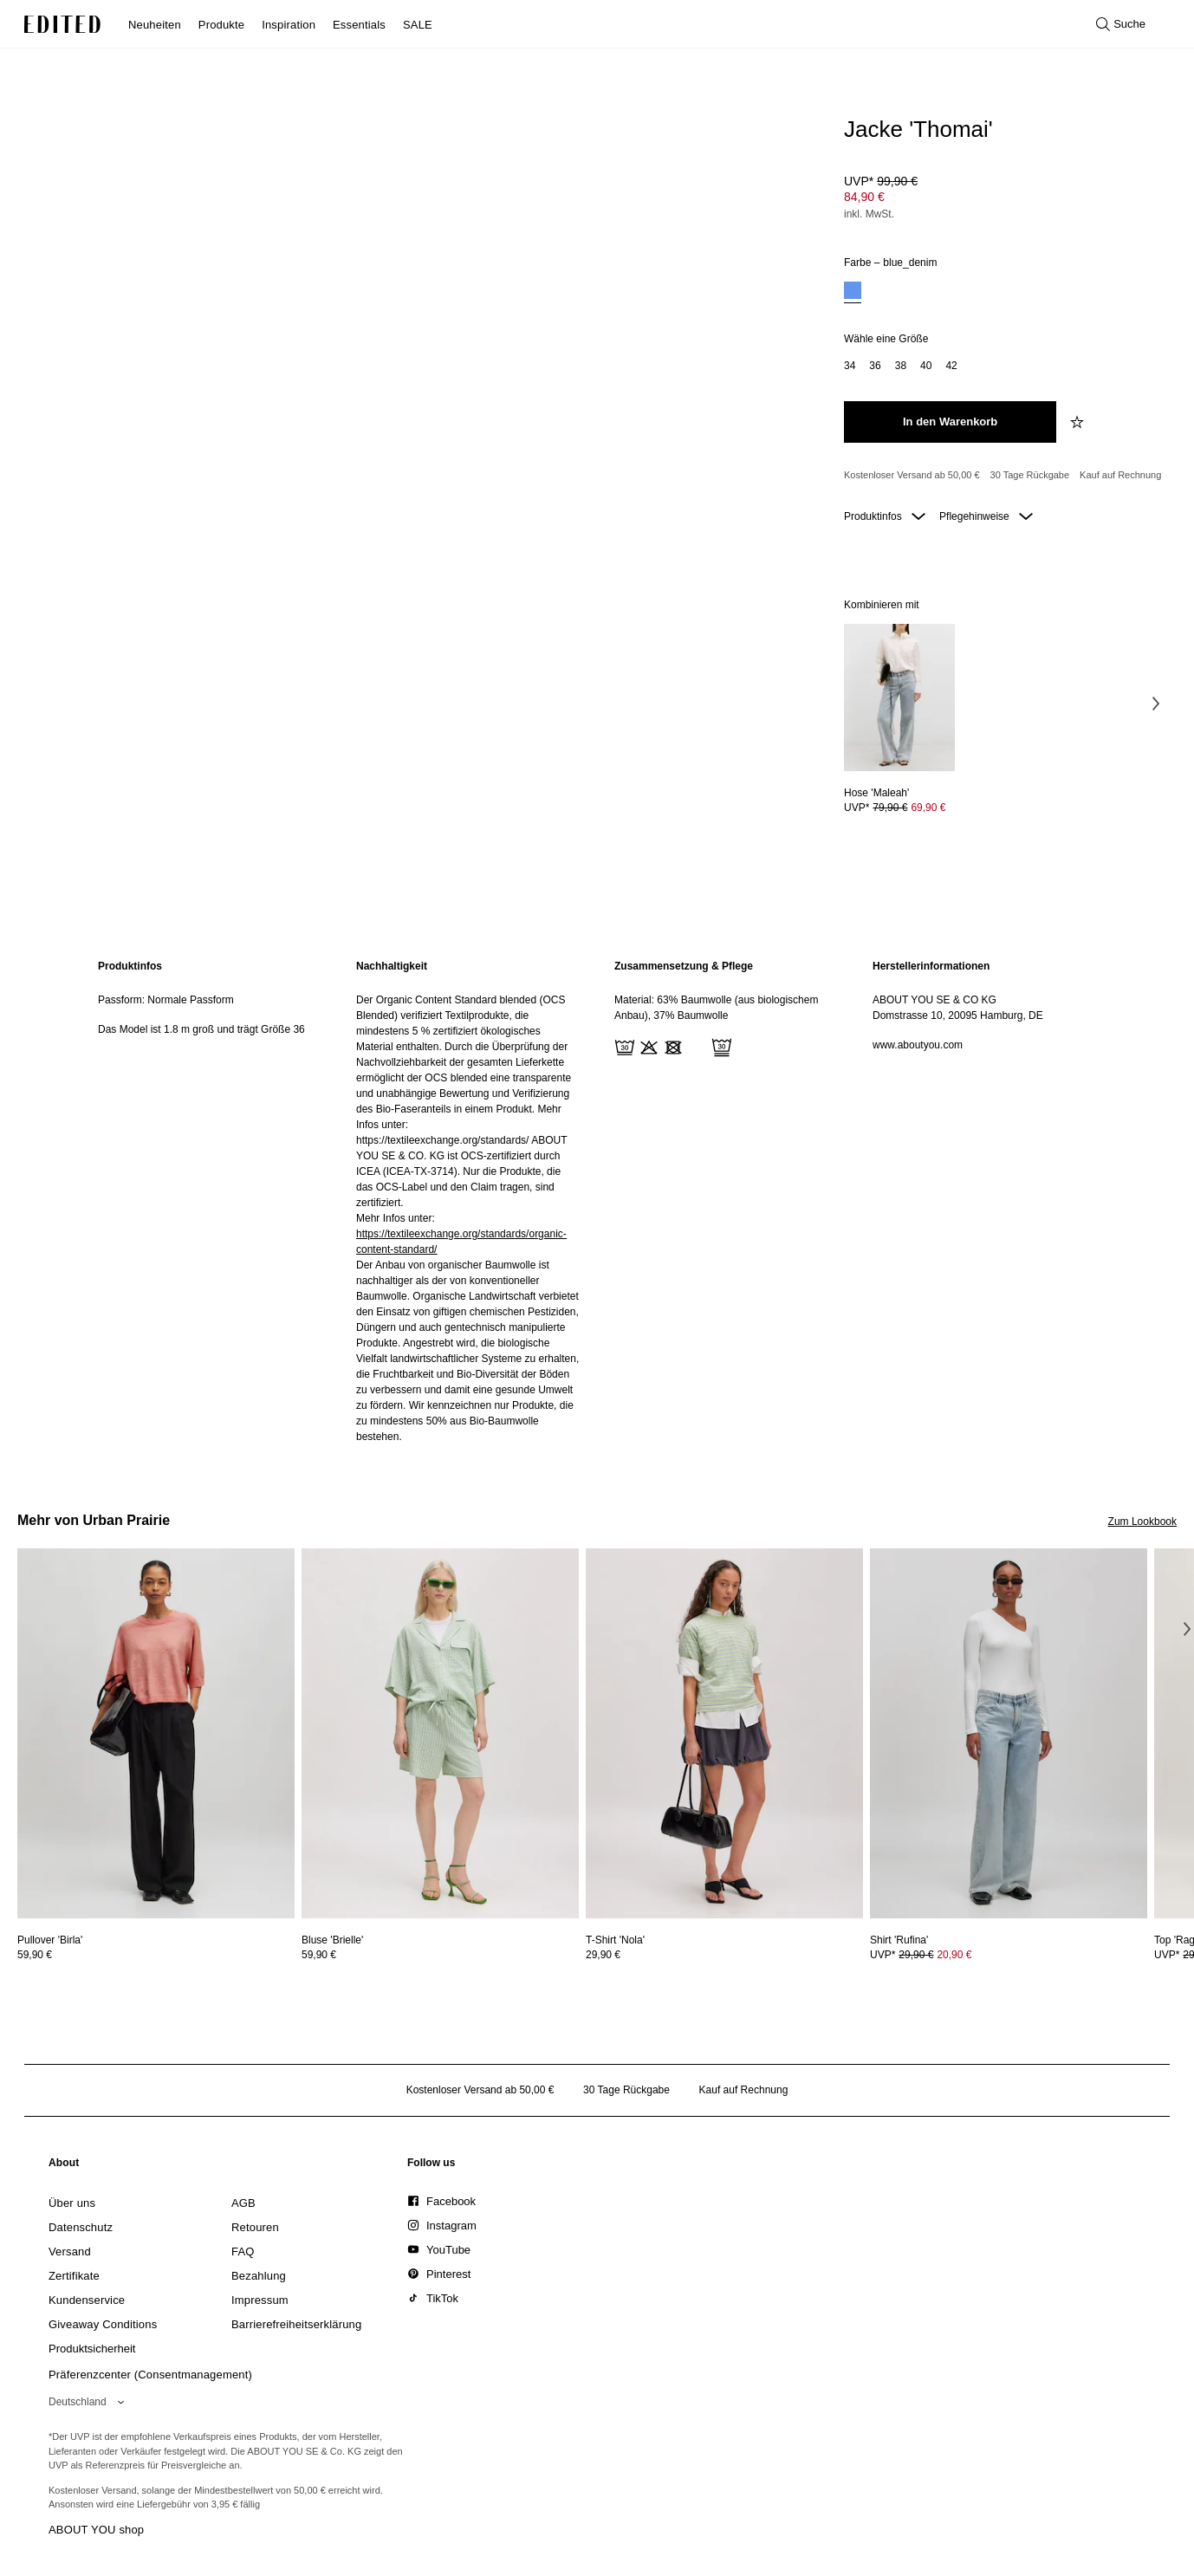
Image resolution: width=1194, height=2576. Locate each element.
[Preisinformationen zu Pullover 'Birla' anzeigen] (156, 1955)
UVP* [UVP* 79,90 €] (894, 807)
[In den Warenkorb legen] (950, 422)
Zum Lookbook (1142, 1521)
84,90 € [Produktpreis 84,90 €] (864, 197)
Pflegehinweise (986, 516)
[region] (209, 1201)
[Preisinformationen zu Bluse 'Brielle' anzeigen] (440, 1955)
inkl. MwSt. (869, 214)
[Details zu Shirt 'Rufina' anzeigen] (1008, 1733)
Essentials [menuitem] (359, 24)
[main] (597, 1201)
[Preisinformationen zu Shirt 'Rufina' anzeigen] (1008, 1955)
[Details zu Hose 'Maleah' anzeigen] (899, 698)
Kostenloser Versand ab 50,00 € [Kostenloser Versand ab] (912, 475)
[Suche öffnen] (1120, 24)
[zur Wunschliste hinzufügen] (1078, 422)
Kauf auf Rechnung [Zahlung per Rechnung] (1120, 475)
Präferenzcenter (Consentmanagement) (150, 2374)
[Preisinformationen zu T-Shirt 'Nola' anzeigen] (724, 1955)
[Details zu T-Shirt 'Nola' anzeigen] (724, 1733)
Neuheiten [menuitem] (154, 24)
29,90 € (603, 1955)
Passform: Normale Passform (166, 1000)
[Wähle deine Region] (90, 2402)
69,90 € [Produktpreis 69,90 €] (928, 807)
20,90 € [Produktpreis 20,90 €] (954, 1955)
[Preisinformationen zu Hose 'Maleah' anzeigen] (899, 807)
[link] (64, 2166)
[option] (852, 292)
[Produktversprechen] (1003, 476)
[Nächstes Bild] (1156, 703)
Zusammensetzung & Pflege (683, 966)
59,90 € (34, 1955)
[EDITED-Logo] (62, 24)
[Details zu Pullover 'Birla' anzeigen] (156, 1733)
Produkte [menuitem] (221, 24)
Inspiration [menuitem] (288, 24)
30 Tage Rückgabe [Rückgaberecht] (1030, 475)
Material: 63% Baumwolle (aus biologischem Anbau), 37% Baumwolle (716, 1008)
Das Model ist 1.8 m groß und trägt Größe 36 (201, 1029)
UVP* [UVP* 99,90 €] (881, 181)
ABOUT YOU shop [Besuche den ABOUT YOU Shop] (96, 2529)
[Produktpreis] (1003, 199)
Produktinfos (884, 516)
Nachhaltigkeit (391, 966)
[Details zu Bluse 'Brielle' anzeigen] (440, 1733)
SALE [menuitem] (417, 24)
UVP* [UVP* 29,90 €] (920, 1955)
